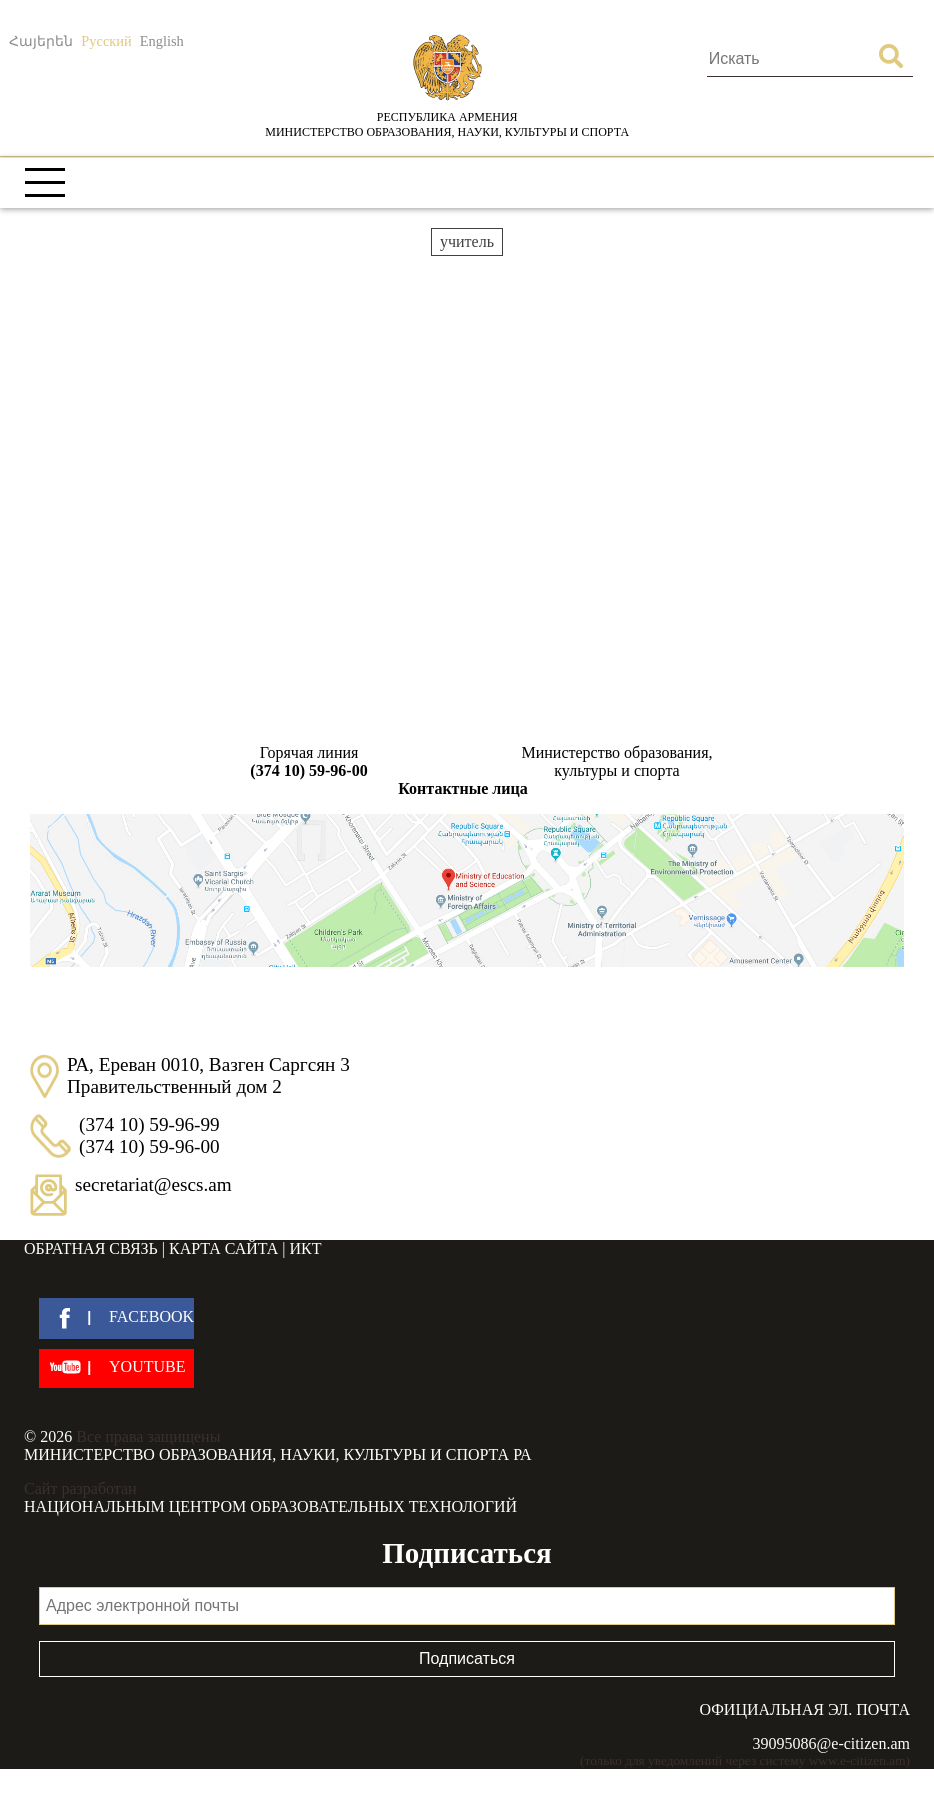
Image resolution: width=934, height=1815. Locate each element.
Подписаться (467, 1658)
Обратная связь (91, 1248)
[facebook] (116, 1318)
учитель (467, 241)
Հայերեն (41, 41)
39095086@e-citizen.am (831, 1743)
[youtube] (116, 1368)
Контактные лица (462, 788)
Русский (106, 41)
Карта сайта (223, 1248)
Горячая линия (309, 762)
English (162, 41)
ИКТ (306, 1248)
